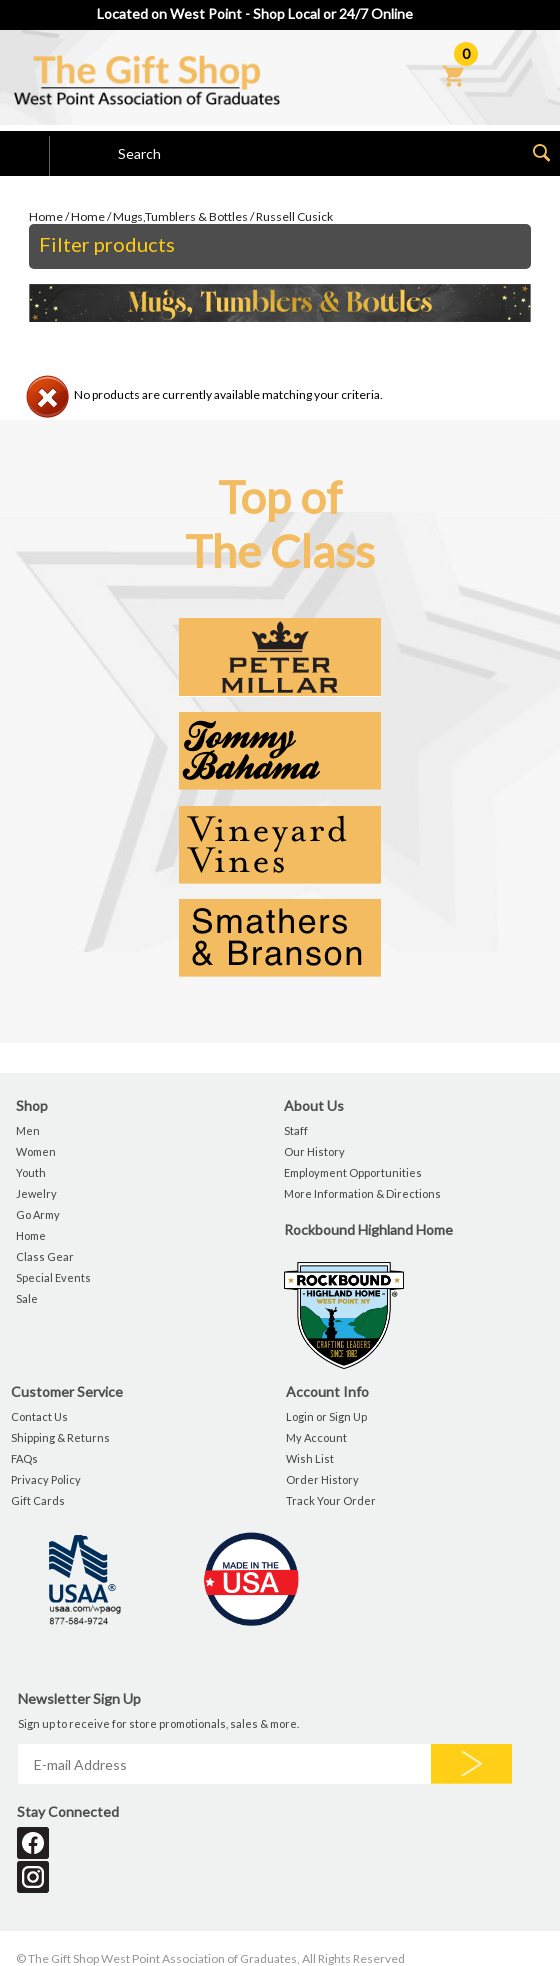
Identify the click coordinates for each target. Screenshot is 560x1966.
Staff (296, 1130)
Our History (314, 1151)
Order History (322, 1479)
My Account (316, 1437)
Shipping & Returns (60, 1437)
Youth (31, 1172)
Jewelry (36, 1193)
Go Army (38, 1214)
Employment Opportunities (353, 1172)
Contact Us (39, 1416)
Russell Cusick (294, 216)
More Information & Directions (362, 1193)
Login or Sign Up (326, 1416)
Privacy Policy (46, 1479)
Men (28, 1130)
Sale (27, 1298)
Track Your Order (331, 1500)
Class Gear (45, 1256)
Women (36, 1151)
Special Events (53, 1277)
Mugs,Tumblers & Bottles (180, 216)
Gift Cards (38, 1500)
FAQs (24, 1458)
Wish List (310, 1458)
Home (46, 216)
